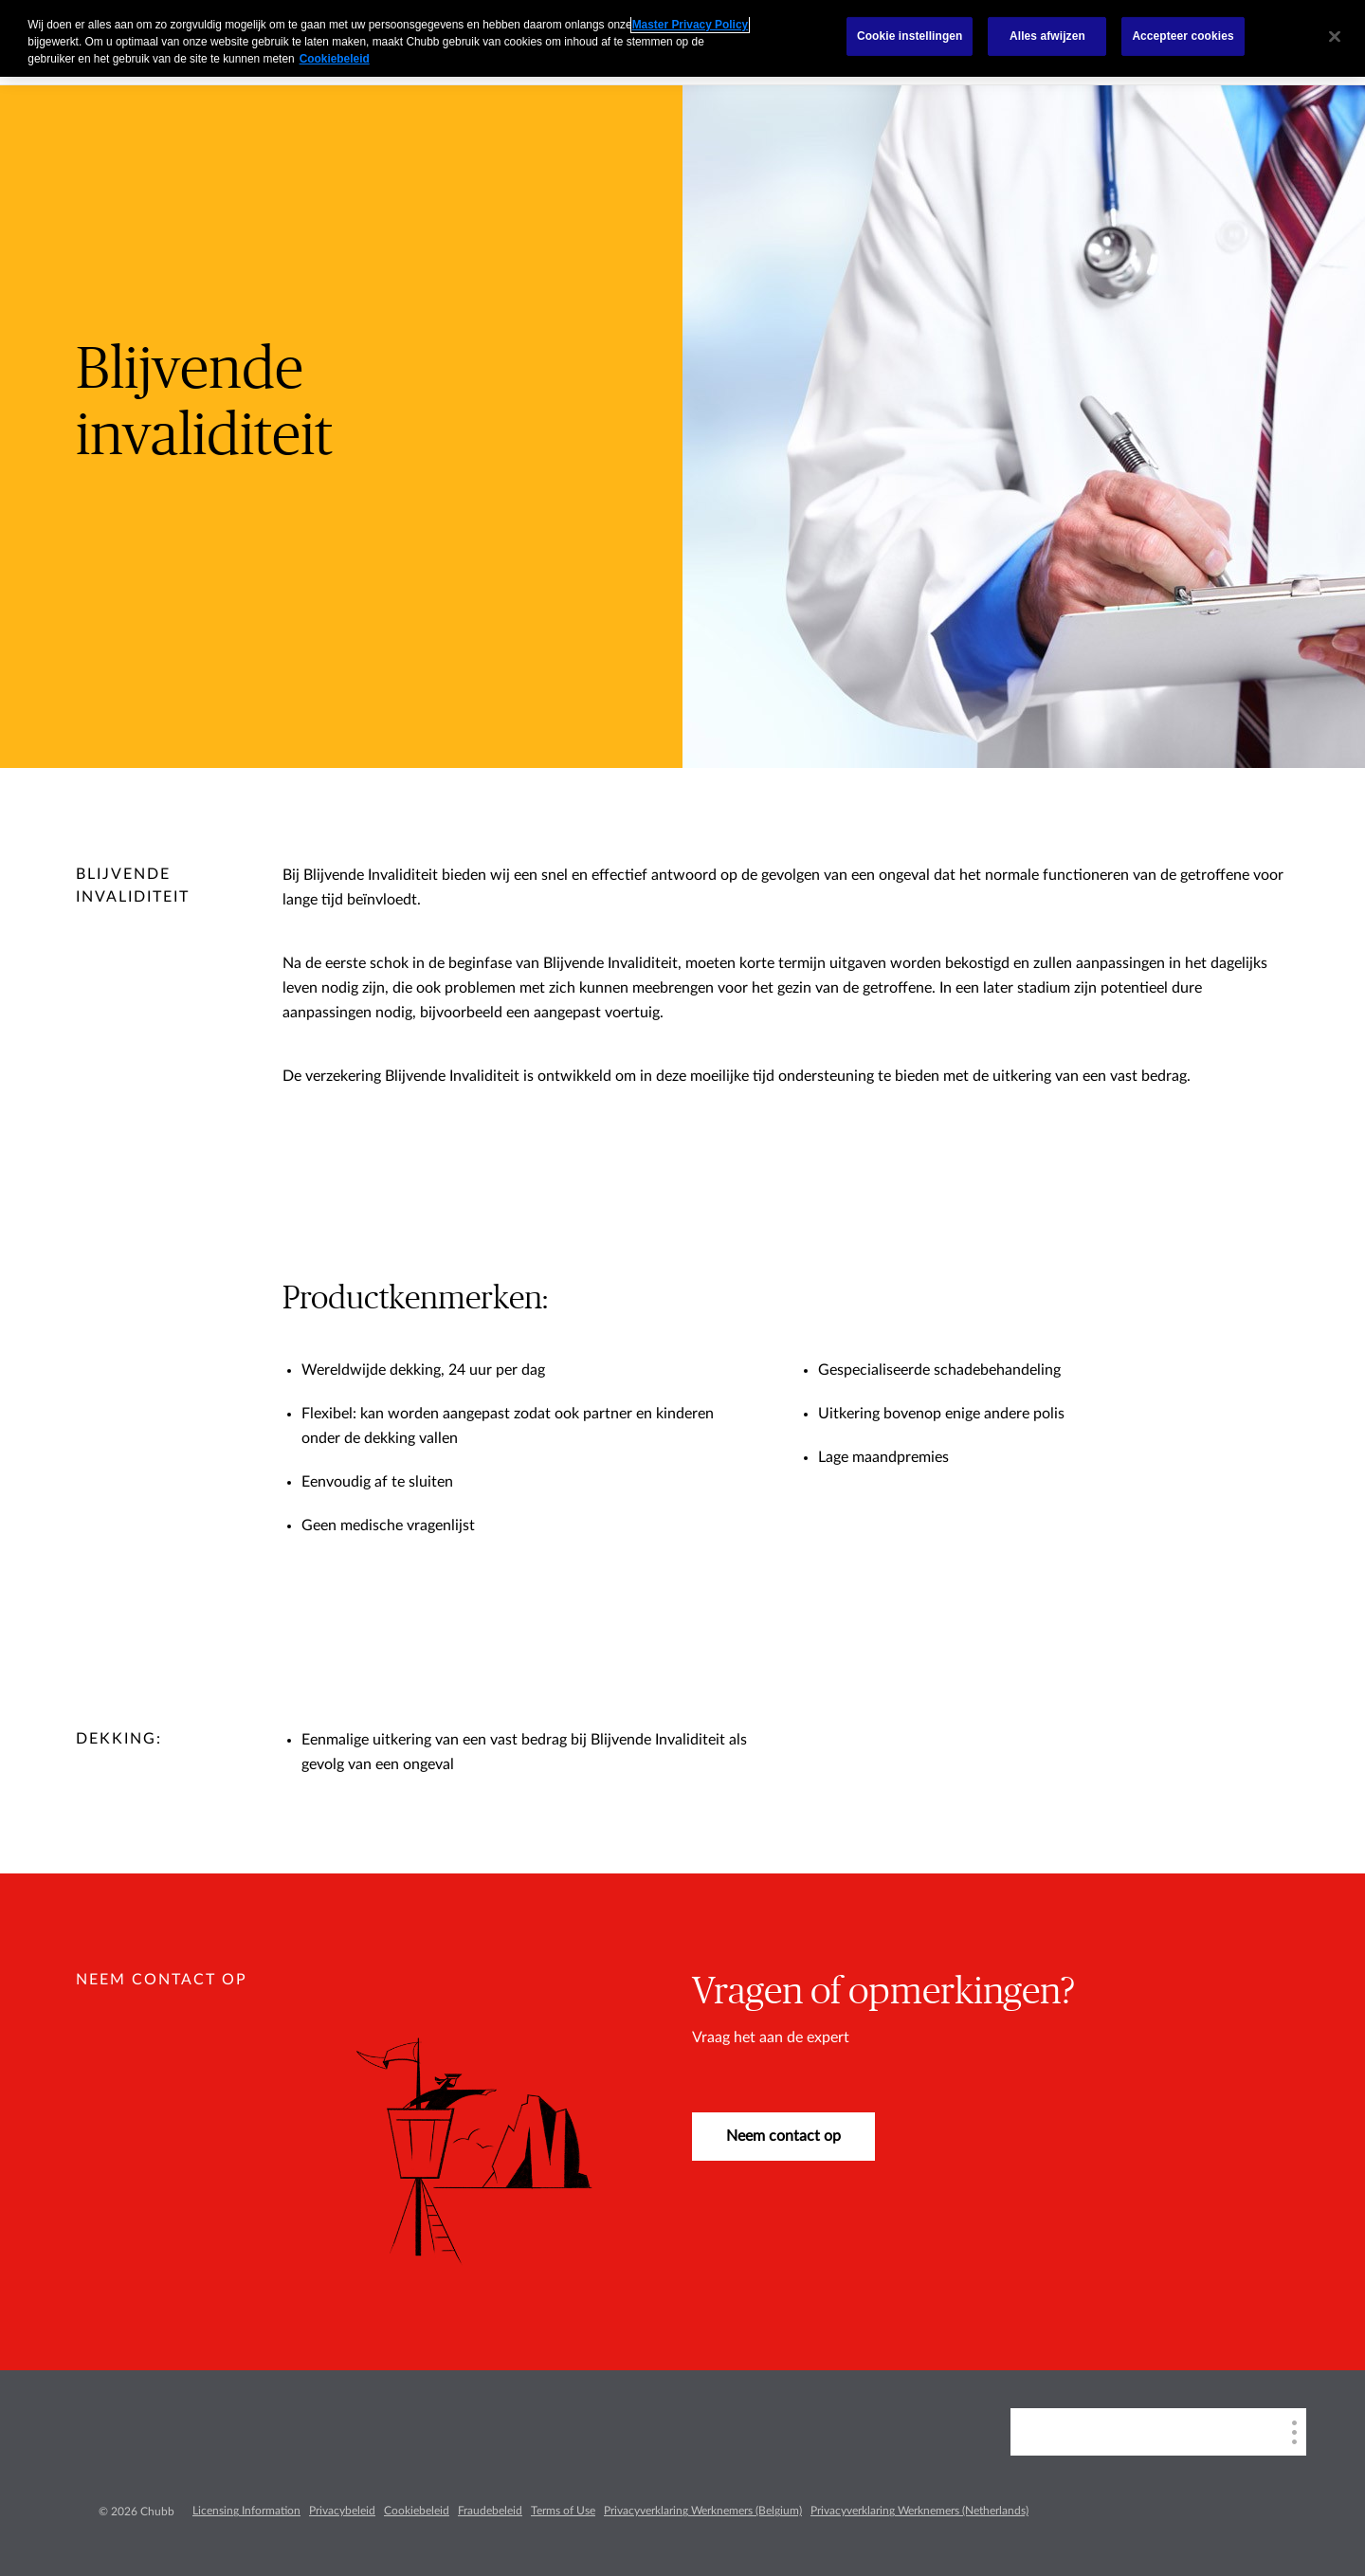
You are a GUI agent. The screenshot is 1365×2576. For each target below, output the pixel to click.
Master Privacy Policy (690, 24)
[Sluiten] (1335, 36)
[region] (682, 38)
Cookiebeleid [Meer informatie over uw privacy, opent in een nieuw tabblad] (335, 58)
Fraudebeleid (490, 2510)
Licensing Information (246, 2510)
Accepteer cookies (1182, 36)
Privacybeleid (342, 2510)
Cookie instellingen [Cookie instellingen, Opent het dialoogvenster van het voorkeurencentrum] (909, 36)
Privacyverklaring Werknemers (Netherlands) (919, 2510)
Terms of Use (563, 2510)
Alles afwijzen (1047, 36)
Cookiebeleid (416, 2510)
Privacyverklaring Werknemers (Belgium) (703, 2510)
